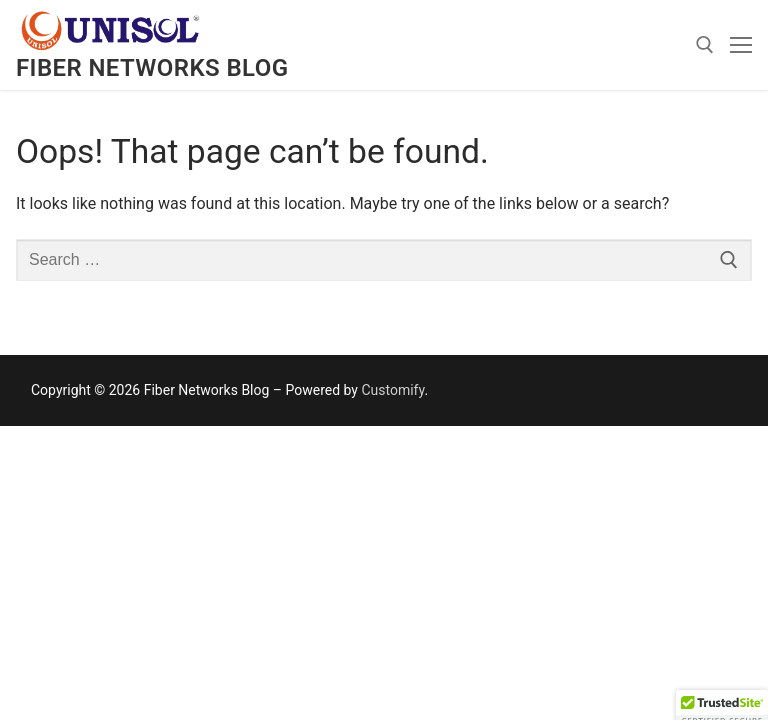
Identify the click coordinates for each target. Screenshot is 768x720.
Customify (392, 390)
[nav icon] (741, 45)
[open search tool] (705, 45)
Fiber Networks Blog (152, 68)
